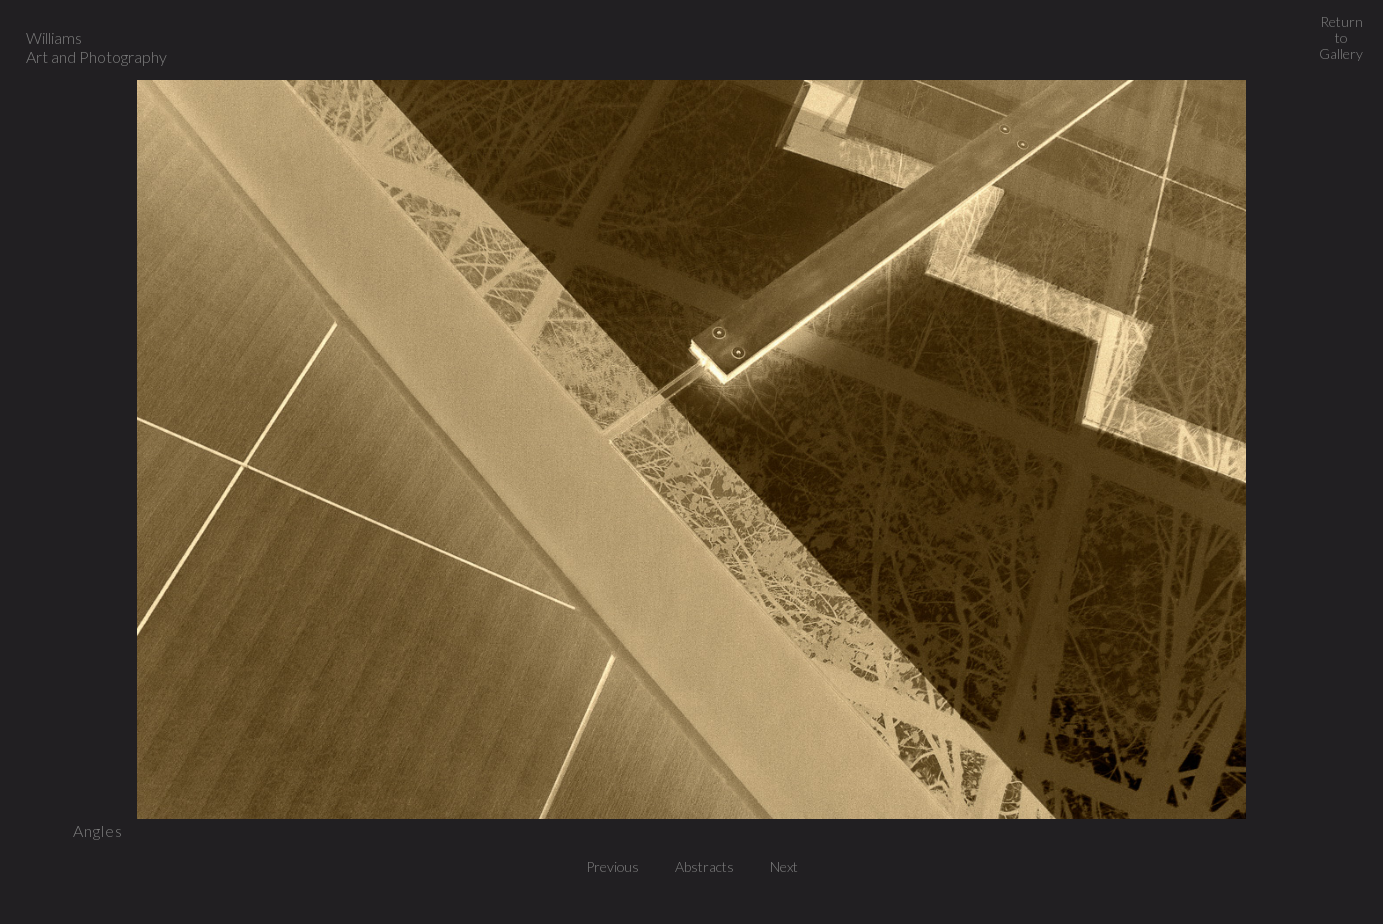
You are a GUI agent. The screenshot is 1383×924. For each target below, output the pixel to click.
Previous (618, 866)
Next (784, 866)
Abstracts (710, 866)
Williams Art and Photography (96, 47)
